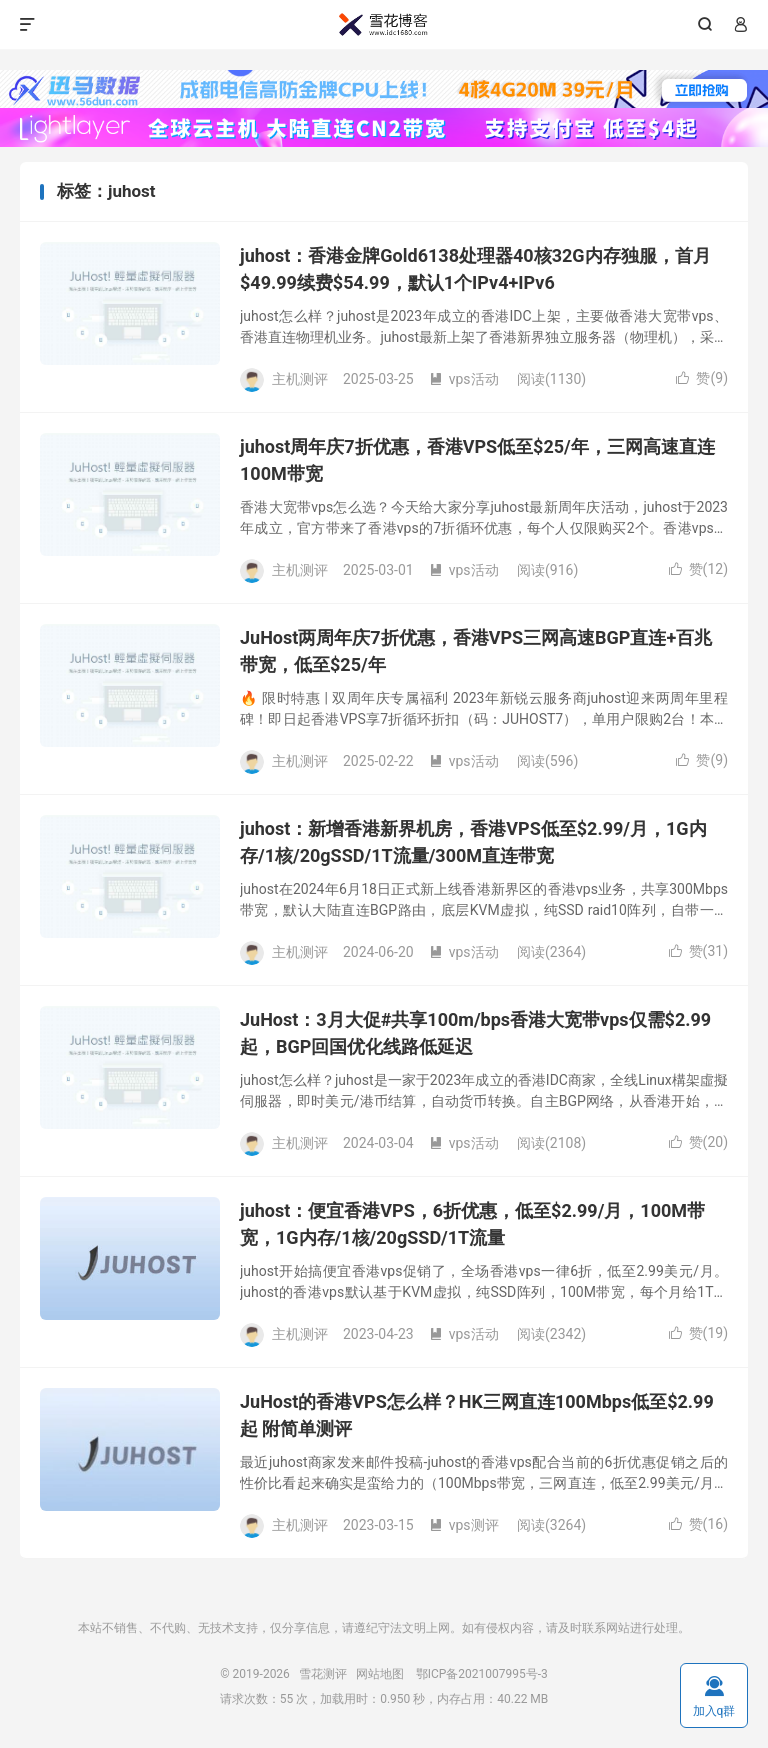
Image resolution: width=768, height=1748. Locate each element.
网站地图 (380, 1674)
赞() (702, 378)
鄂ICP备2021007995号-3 (482, 1674)
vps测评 (464, 1525)
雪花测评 (384, 25)
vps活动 (464, 379)
